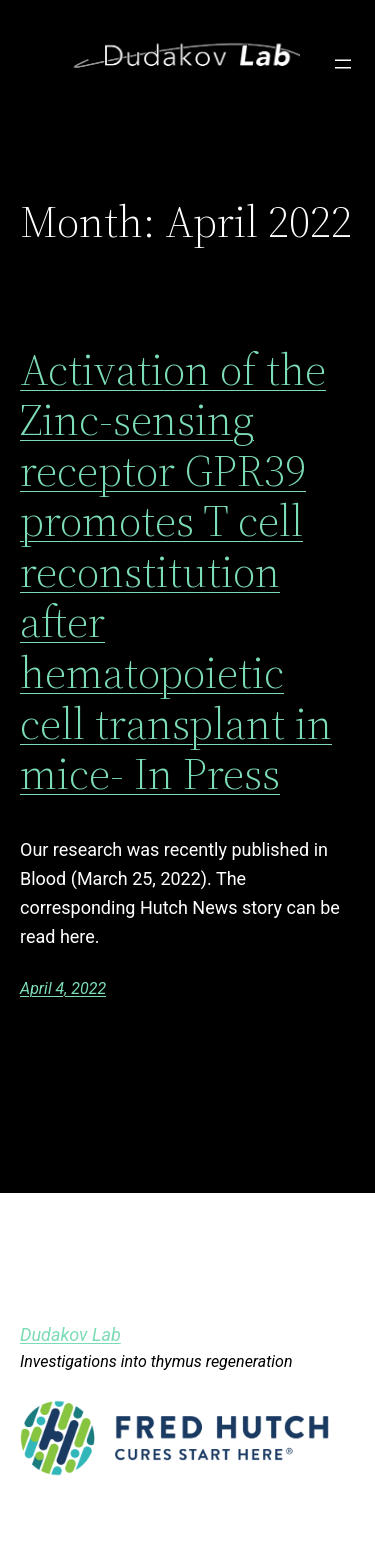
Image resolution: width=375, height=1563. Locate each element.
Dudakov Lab (70, 1334)
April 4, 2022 (63, 988)
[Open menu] (343, 64)
